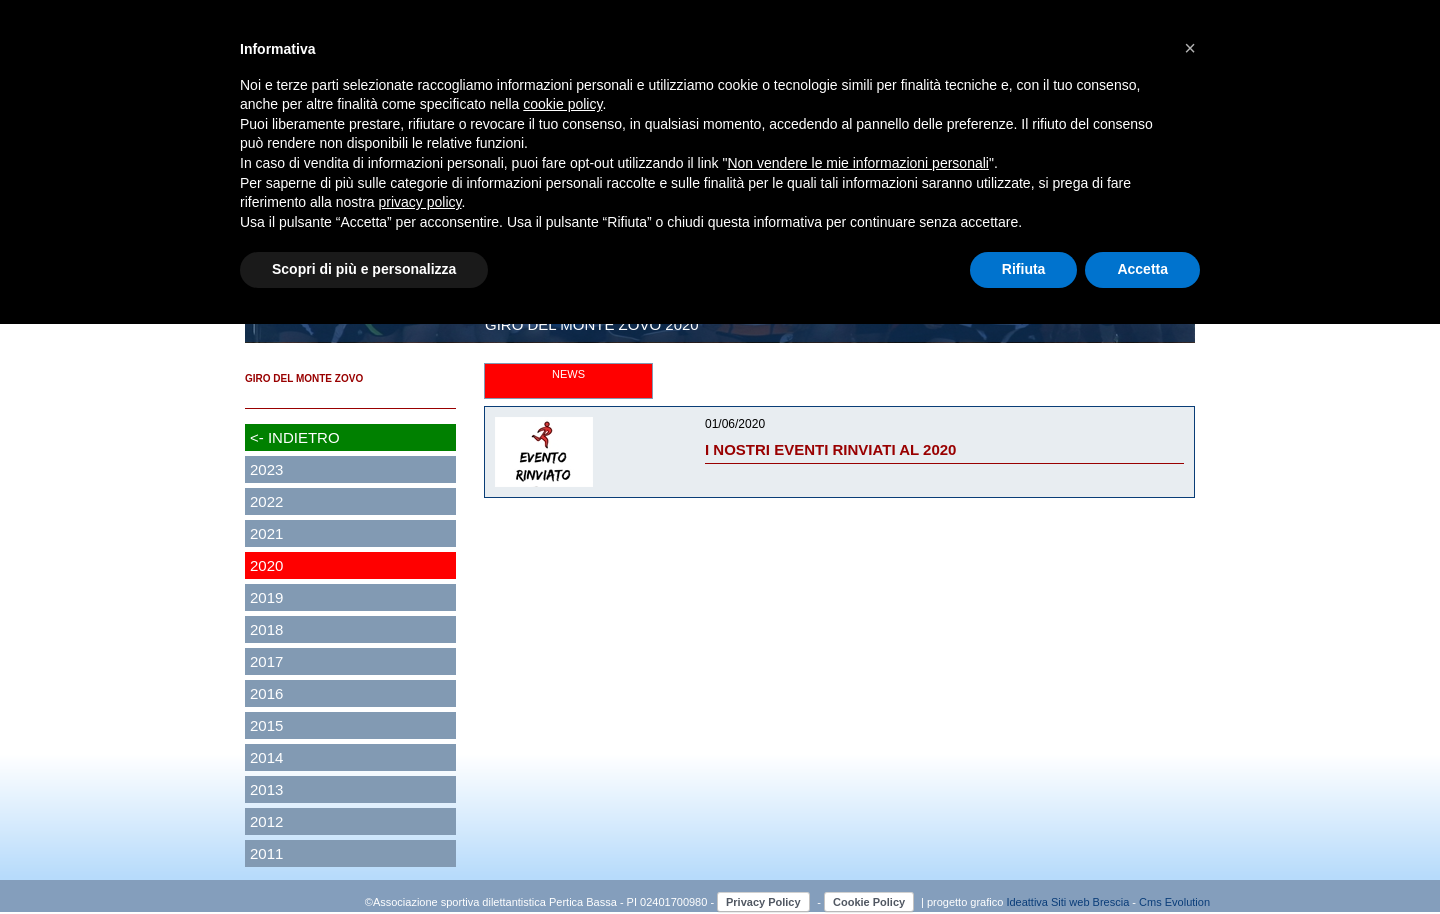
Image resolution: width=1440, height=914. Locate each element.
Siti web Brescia (1090, 902)
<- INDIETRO (295, 437)
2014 (266, 757)
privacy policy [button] (420, 202)
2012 (266, 821)
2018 (266, 629)
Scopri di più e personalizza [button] (364, 269)
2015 (266, 725)
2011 (266, 853)
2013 (266, 789)
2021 (266, 533)
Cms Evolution (1174, 902)
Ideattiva (1028, 902)
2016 (266, 693)
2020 (266, 565)
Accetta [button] (1142, 269)
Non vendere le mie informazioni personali (857, 163)
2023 (266, 469)
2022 (266, 501)
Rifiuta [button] (1024, 269)
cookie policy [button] (562, 104)
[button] (1190, 48)
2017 (266, 661)
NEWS (568, 374)
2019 (266, 597)
